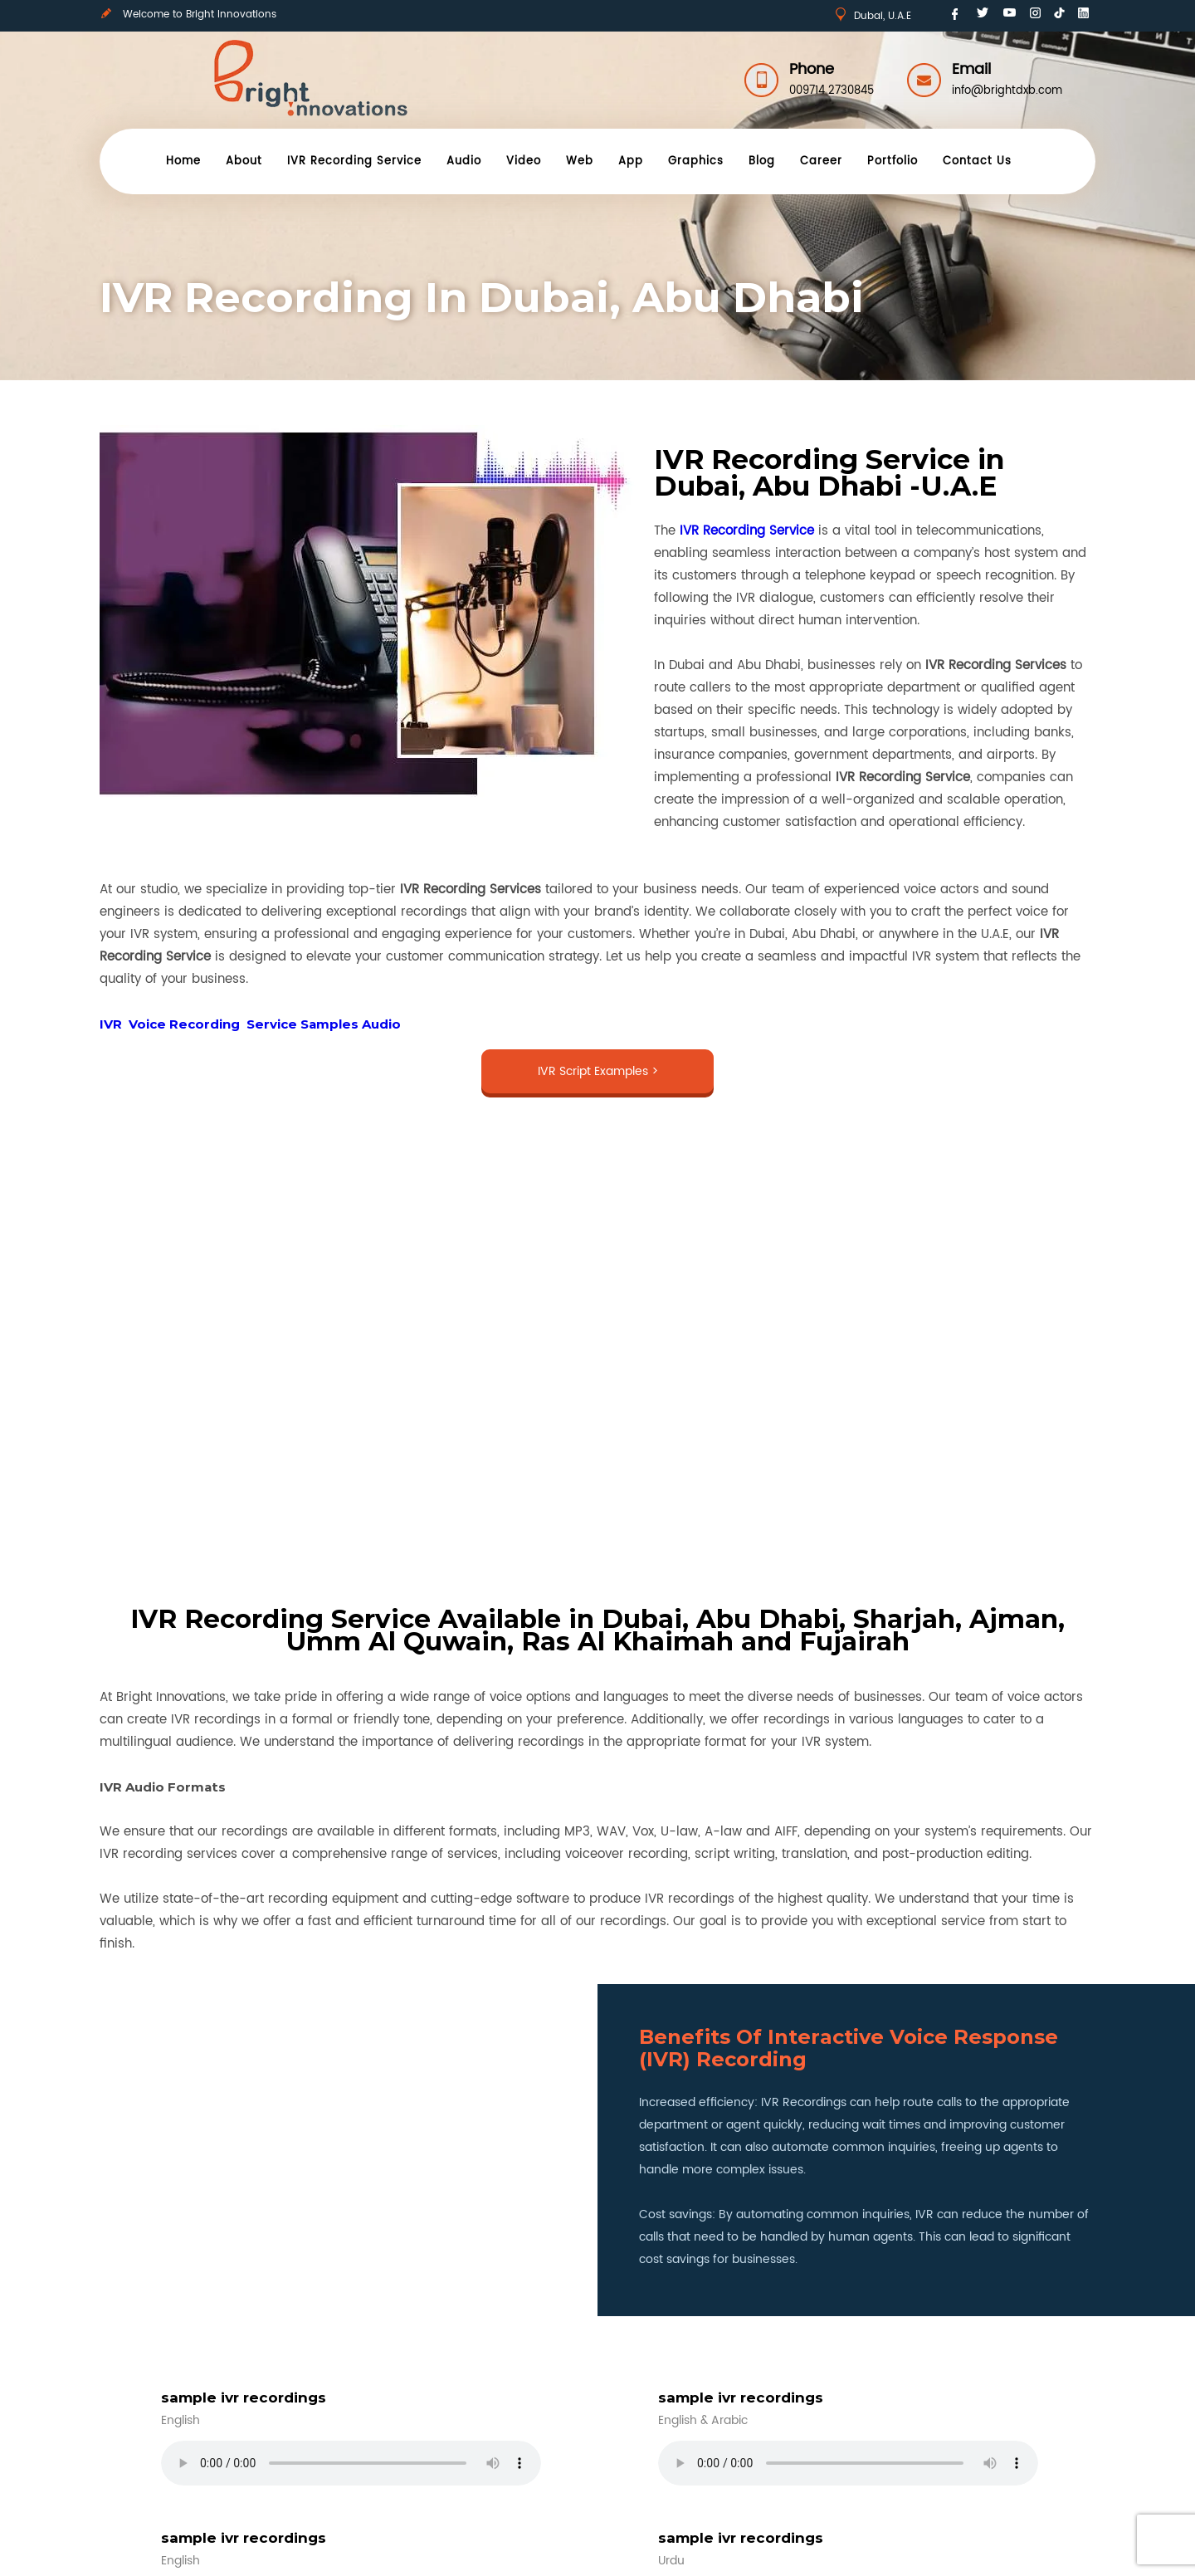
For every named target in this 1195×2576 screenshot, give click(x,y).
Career (821, 161)
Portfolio (892, 161)
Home (183, 161)
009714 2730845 (831, 91)
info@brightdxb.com (1007, 91)
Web (579, 161)
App (630, 161)
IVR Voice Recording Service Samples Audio (250, 1024)
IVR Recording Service (354, 161)
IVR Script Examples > (598, 1071)
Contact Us (977, 161)
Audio (463, 161)
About (244, 161)
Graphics (696, 161)
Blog (762, 161)
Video (523, 161)
